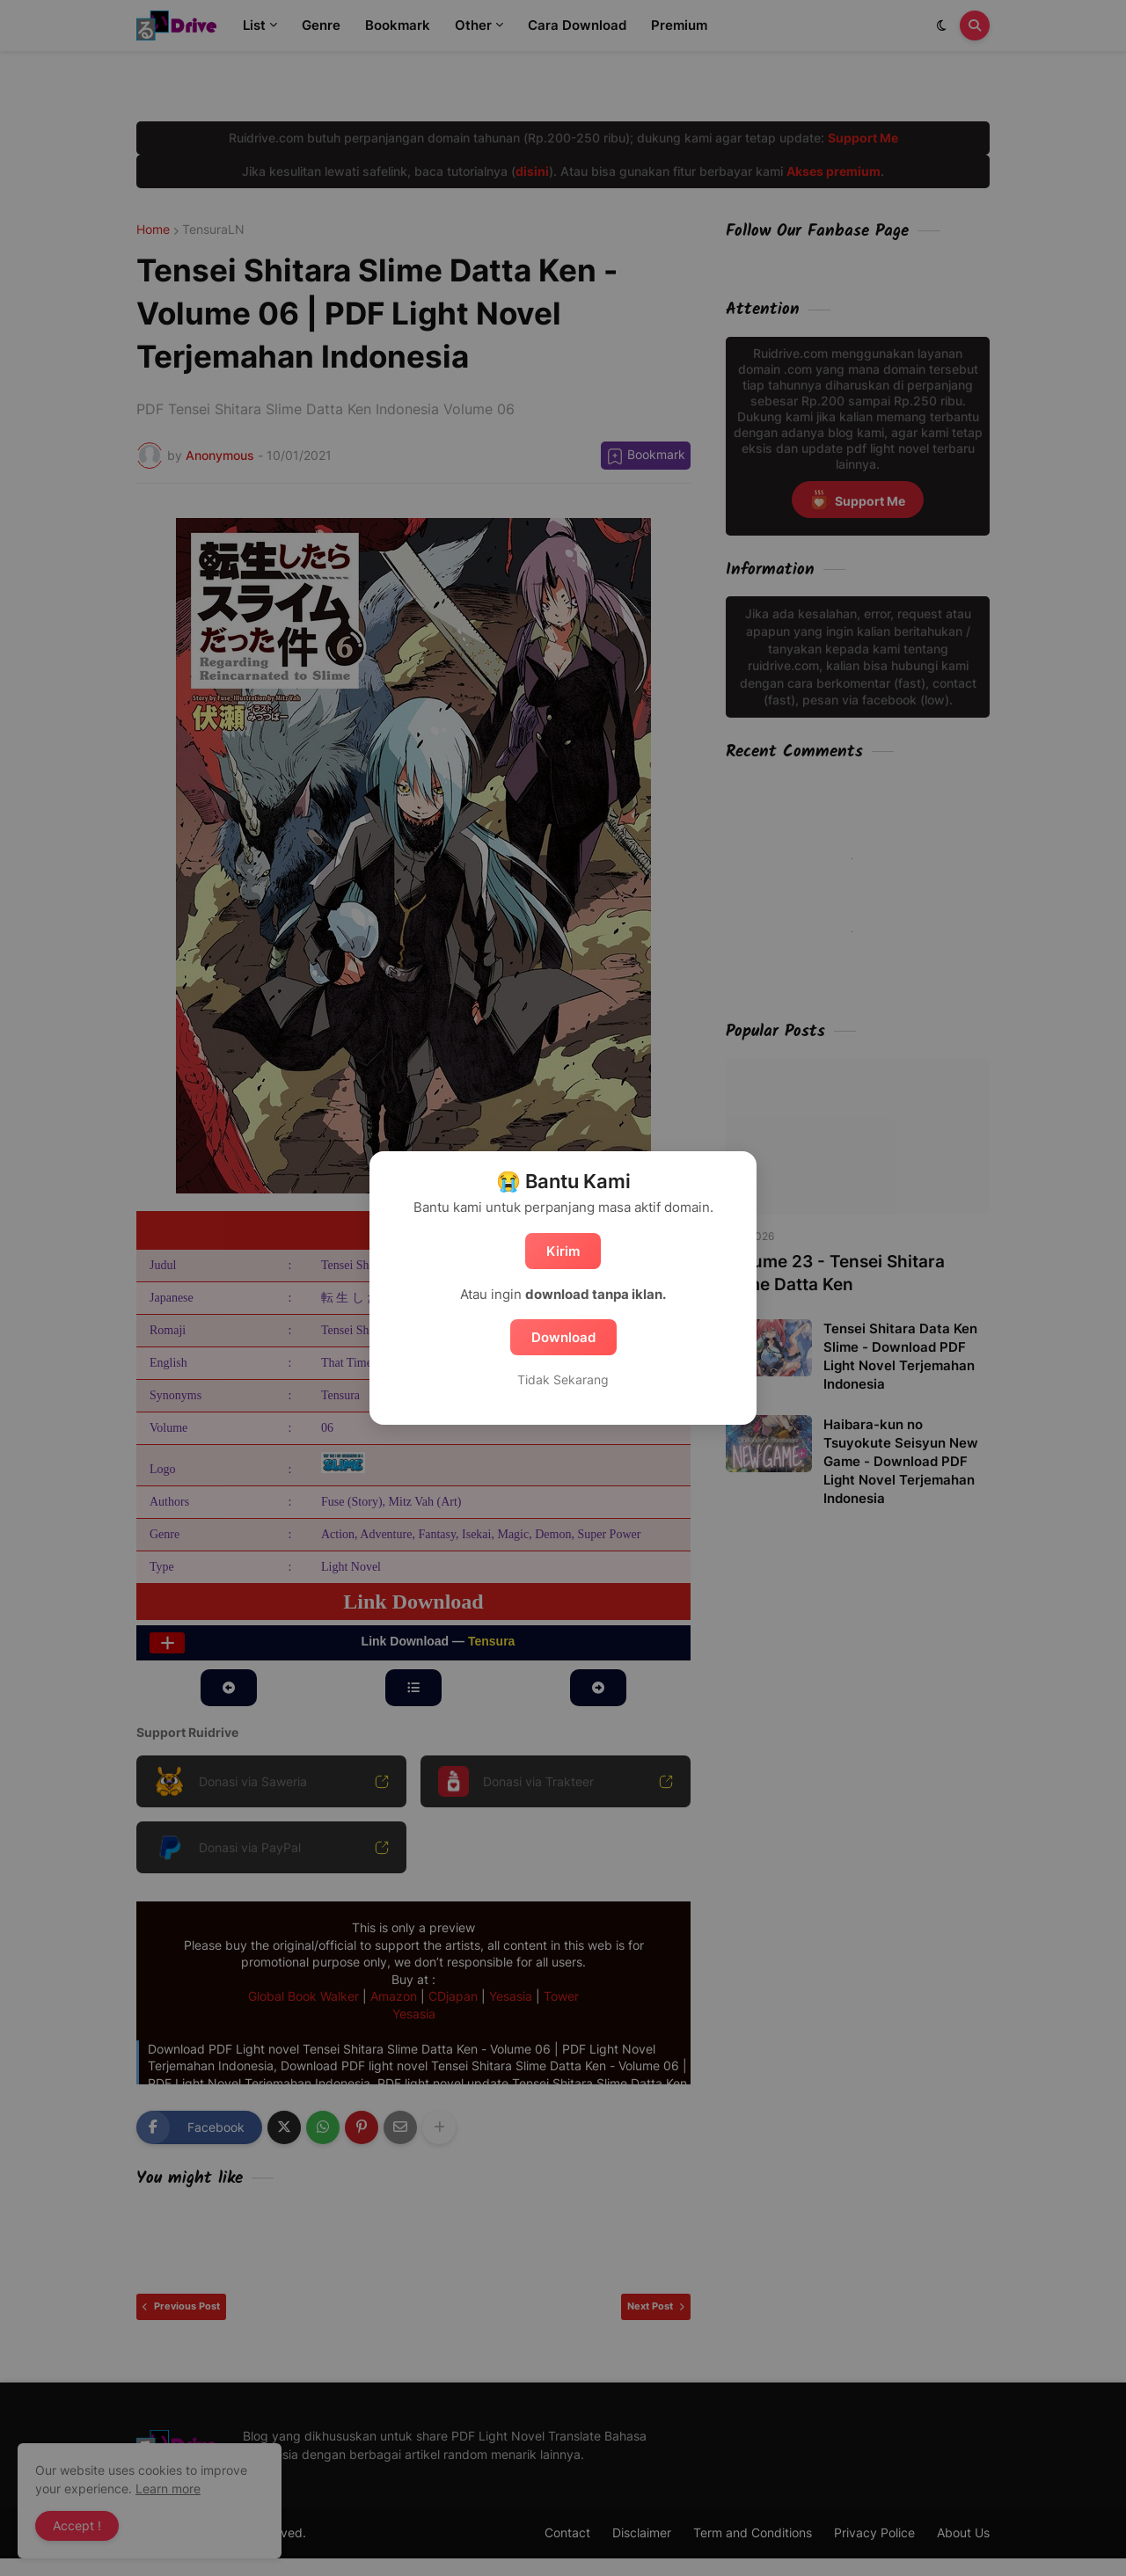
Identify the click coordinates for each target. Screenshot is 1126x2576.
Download (563, 1337)
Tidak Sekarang (563, 1379)
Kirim (563, 1251)
